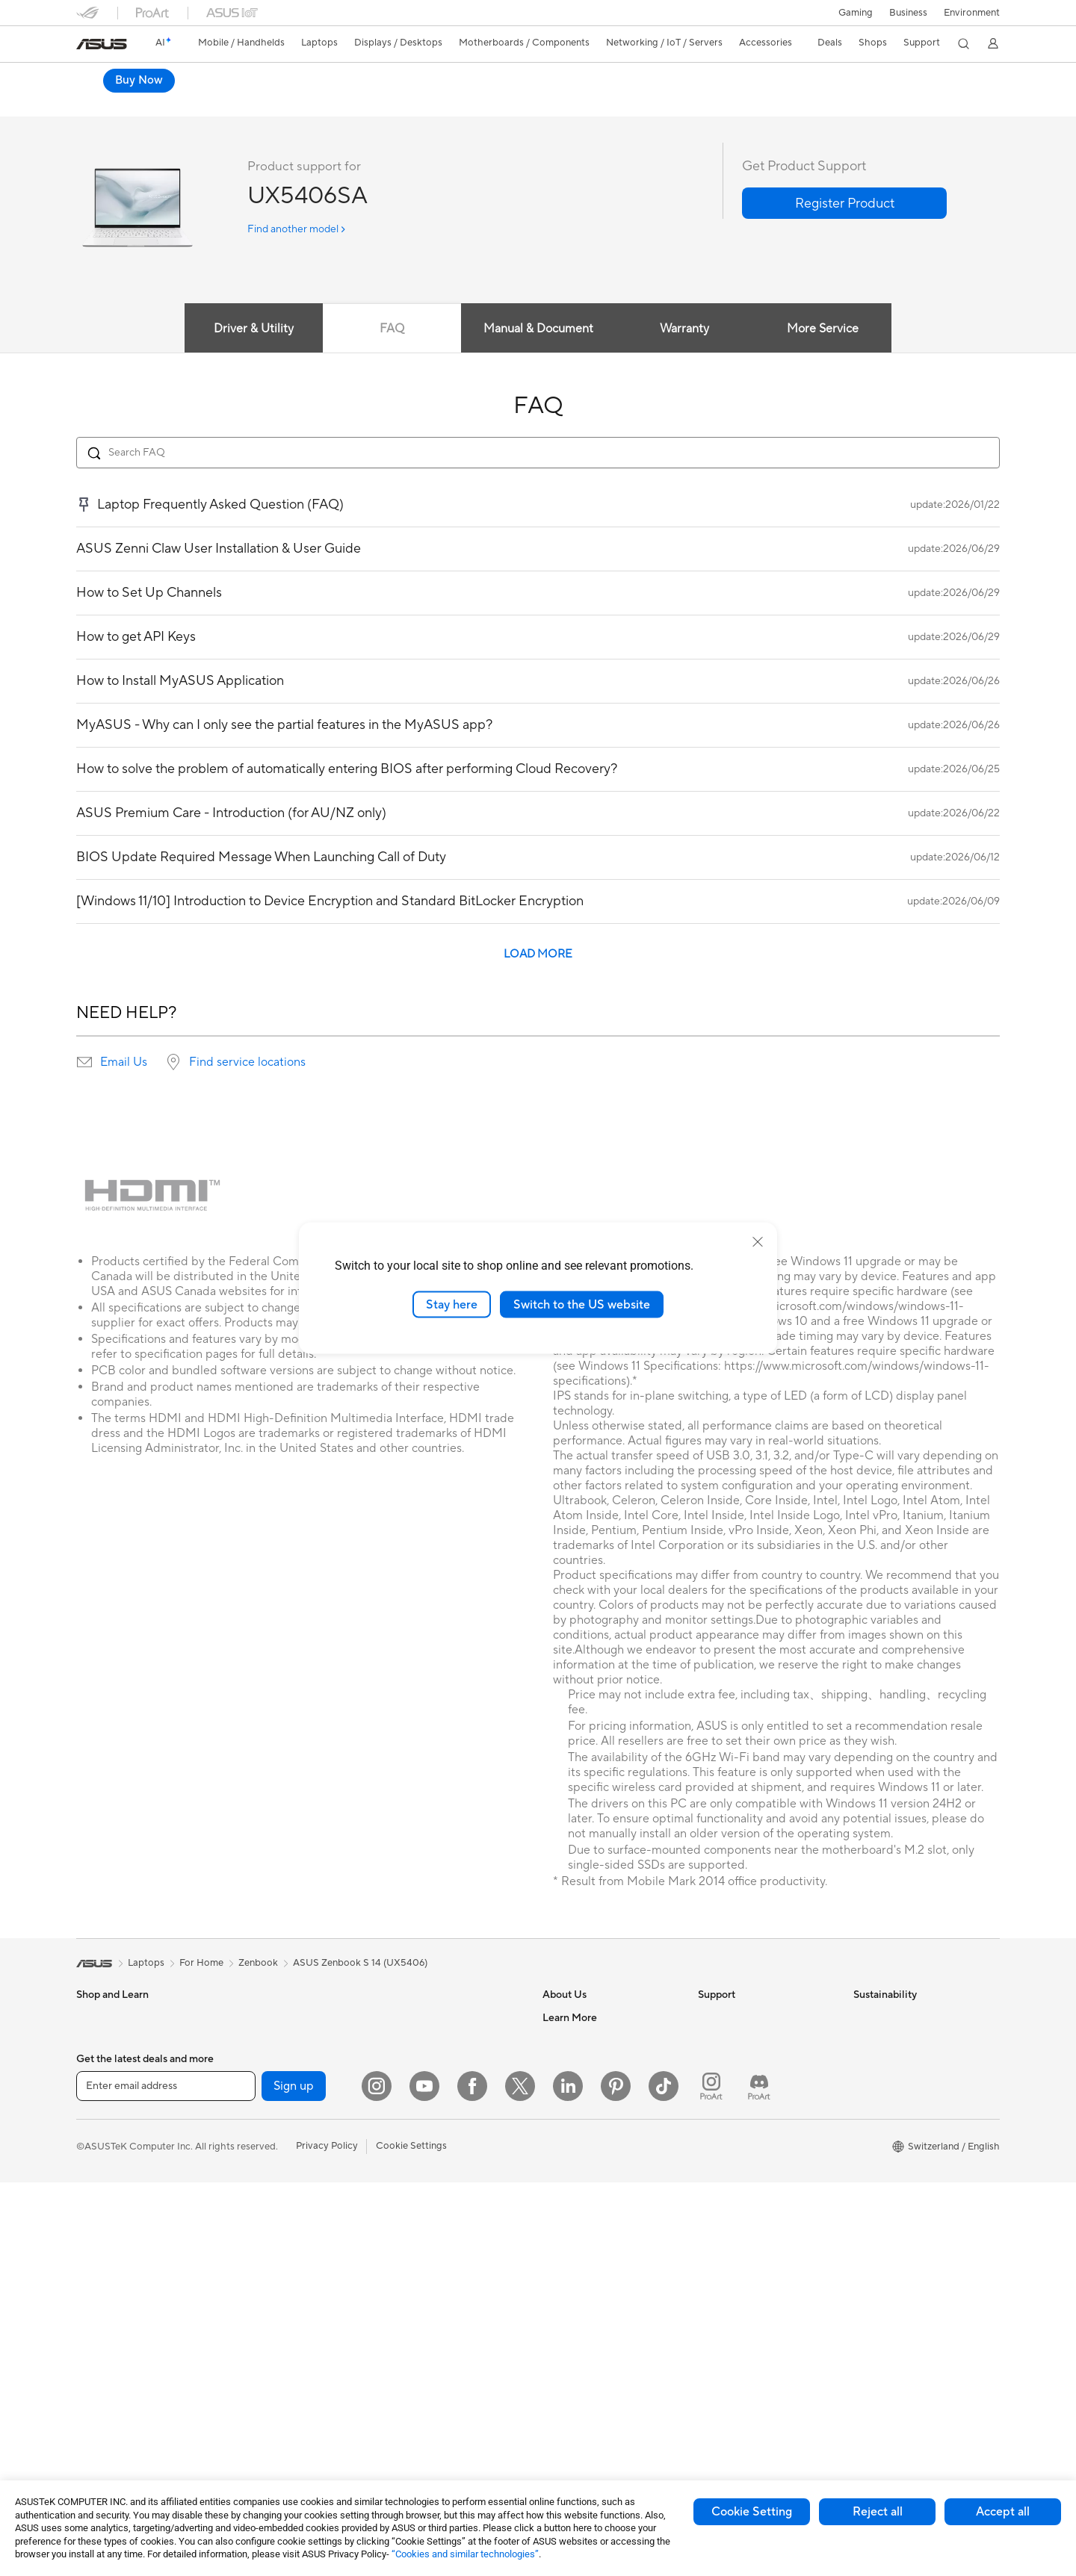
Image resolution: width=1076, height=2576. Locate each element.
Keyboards (409, 2155)
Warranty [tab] (686, 341)
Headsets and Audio (429, 2200)
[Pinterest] (616, 2480)
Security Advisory (737, 2199)
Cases (244, 2165)
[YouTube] (424, 2480)
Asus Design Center (585, 2277)
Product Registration (744, 2097)
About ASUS (570, 2030)
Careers (560, 2052)
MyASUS (718, 2244)
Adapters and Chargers (437, 2290)
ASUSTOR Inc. (574, 2142)
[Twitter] (520, 2480)
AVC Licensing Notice (590, 2344)
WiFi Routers (413, 2053)
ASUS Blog (567, 2367)
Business (908, 13)
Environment (972, 13)
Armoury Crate (575, 2389)
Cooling (248, 2188)
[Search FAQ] (538, 465)
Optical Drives (262, 2255)
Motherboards (263, 2120)
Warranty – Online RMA (749, 2030)
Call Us (713, 2142)
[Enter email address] (166, 2480)
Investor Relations (582, 2097)
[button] (855, 12)
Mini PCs (250, 2075)
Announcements (577, 2075)
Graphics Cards (265, 2143)
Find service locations (247, 1074)
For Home (98, 2099)
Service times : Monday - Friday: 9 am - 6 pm (768, 2170)
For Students (104, 2166)
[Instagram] (377, 2480)
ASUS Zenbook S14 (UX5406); (225, 78)
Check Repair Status (743, 2052)
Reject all (878, 2511)
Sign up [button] (293, 2479)
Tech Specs (313, 108)
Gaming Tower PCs (273, 2030)
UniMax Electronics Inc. (594, 2187)
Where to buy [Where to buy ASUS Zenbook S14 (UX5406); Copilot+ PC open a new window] (949, 96)
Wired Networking (425, 2110)
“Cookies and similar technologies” (465, 2554)
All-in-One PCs (108, 2279)
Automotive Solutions (590, 2322)
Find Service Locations (748, 2075)
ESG (863, 2030)
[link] (101, 44)
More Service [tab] (826, 341)
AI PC (555, 2232)
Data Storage (261, 2277)
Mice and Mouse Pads (433, 2178)
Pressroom (566, 2120)
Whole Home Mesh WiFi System (438, 2082)
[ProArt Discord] (759, 2480)
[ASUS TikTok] (663, 2480)
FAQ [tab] (390, 341)
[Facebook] (472, 2480)
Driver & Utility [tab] (250, 341)
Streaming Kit (415, 2223)
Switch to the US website (581, 1304)
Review (375, 108)
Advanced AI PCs (580, 2255)
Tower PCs (99, 2301)
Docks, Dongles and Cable (443, 2312)
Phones (92, 2053)
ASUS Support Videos (747, 2221)
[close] (758, 1241)
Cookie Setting (751, 2511)
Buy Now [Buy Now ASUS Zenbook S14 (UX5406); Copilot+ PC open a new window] (855, 96)
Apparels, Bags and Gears (441, 2245)
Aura (552, 2412)
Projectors (99, 2256)
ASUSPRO (566, 2300)
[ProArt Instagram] (711, 2480)
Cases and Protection (432, 2268)
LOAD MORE (538, 967)
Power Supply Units (274, 2210)
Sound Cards (259, 2232)
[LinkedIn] (568, 2480)
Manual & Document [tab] (538, 341)
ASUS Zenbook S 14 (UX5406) (360, 1975)
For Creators (104, 2144)
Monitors (96, 2234)
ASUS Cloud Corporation (598, 2164)
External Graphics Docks (286, 2300)
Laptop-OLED (238, 108)
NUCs (244, 2052)
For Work (96, 2121)
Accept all (1003, 2511)
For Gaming (102, 2188)
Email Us (123, 1074)
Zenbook (258, 1975)
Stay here (451, 1304)
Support (430, 108)
